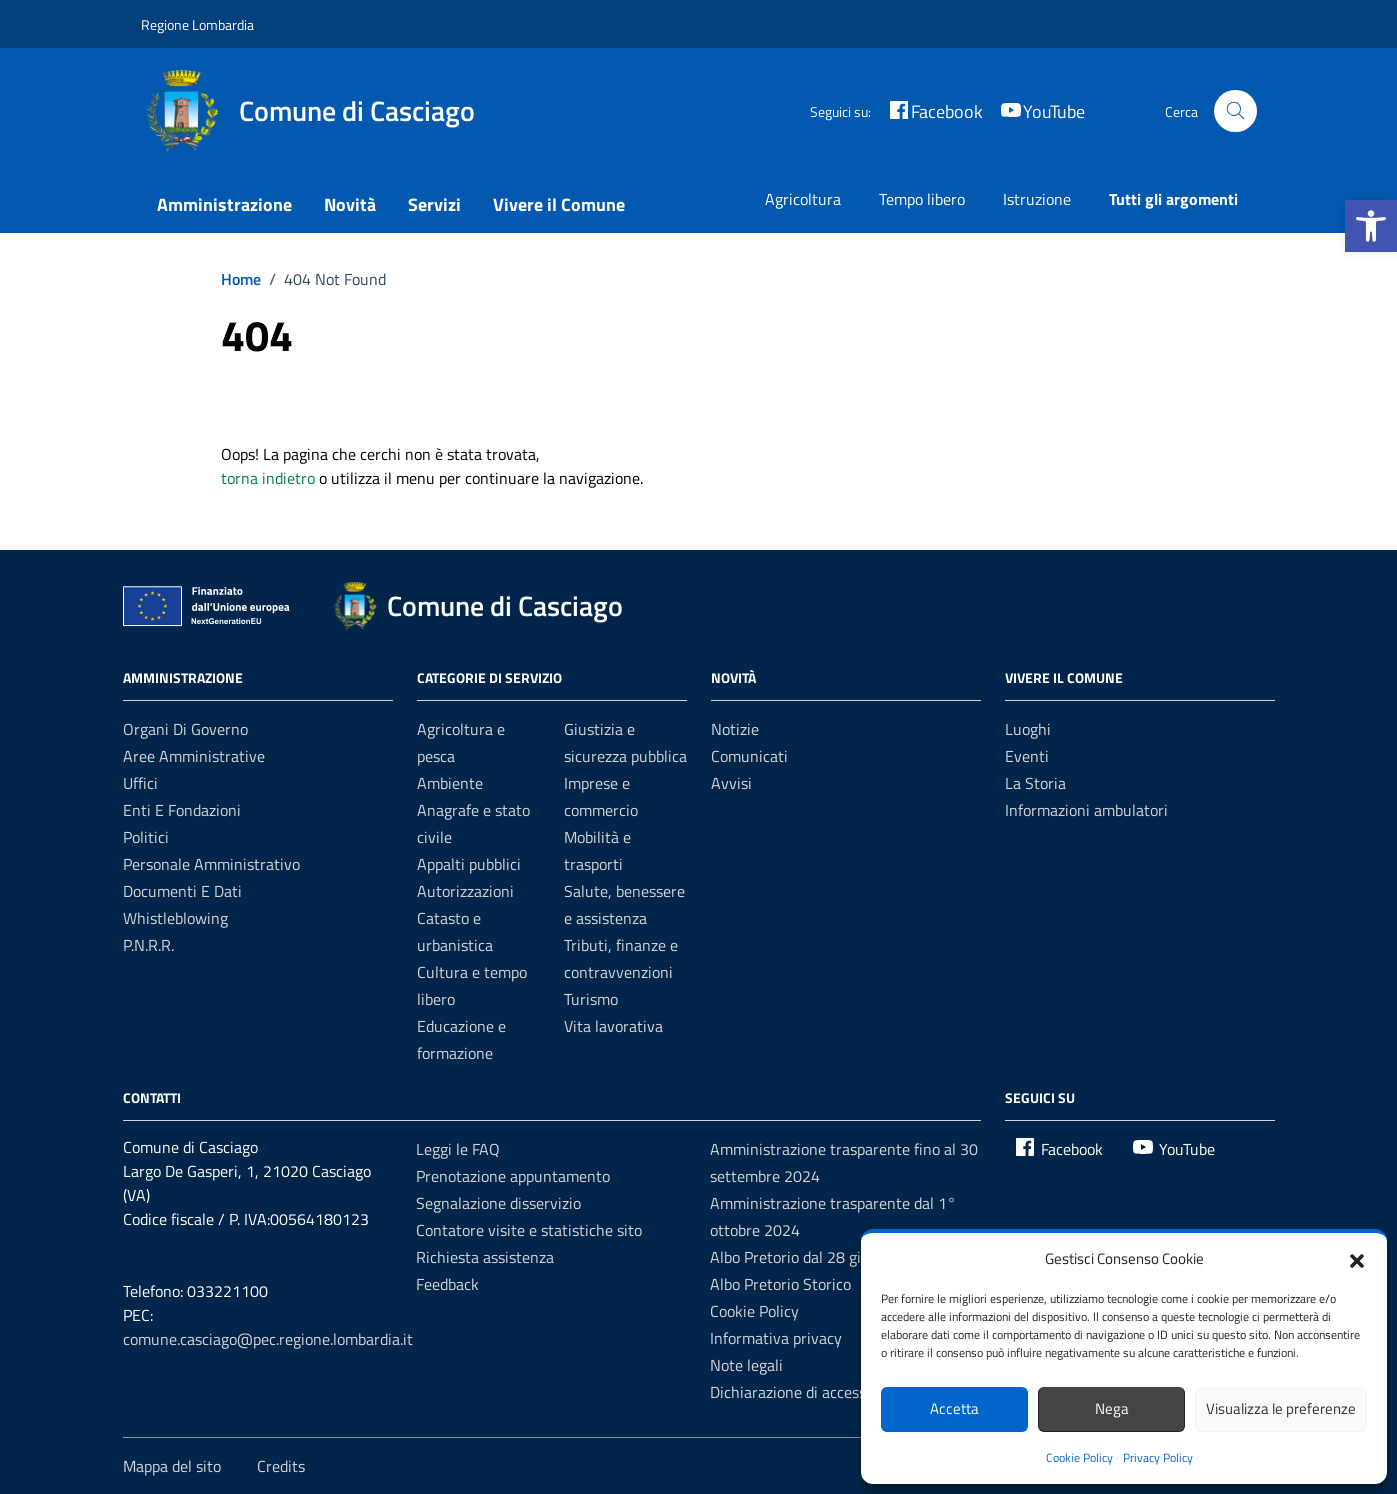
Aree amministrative (194, 756)
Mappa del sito (172, 1466)
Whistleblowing (175, 918)
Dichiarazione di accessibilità (807, 1392)
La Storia (1035, 783)
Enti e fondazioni (182, 810)
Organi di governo (185, 729)
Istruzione (1037, 199)
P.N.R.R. (148, 945)
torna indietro (268, 478)
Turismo (591, 999)
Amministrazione (224, 204)
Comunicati (749, 756)
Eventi (1027, 756)
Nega (1112, 1408)
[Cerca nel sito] (1235, 111)
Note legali (746, 1365)
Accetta (954, 1408)
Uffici (140, 783)
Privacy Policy (1158, 1457)
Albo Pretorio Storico (780, 1284)
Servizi (434, 204)
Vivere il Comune (559, 204)
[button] (1371, 226)
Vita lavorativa (613, 1026)
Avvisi (731, 783)
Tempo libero (922, 199)
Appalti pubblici (469, 864)
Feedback (447, 1284)
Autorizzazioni (465, 891)
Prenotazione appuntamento (513, 1176)
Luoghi (1028, 729)
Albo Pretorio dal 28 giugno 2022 (822, 1257)
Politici (146, 837)
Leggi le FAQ (458, 1149)
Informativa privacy (776, 1338)
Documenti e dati (182, 891)
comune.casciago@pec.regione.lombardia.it (268, 1339)
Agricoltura (803, 199)
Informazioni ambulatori (1086, 810)
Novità (350, 204)
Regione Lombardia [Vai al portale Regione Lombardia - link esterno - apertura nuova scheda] (197, 24)
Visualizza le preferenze (1281, 1408)
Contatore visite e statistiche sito (529, 1230)
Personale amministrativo (211, 864)
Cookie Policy (1079, 1457)
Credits (281, 1466)
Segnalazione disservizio (498, 1203)
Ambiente (450, 783)
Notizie (735, 729)
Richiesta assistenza (485, 1257)
